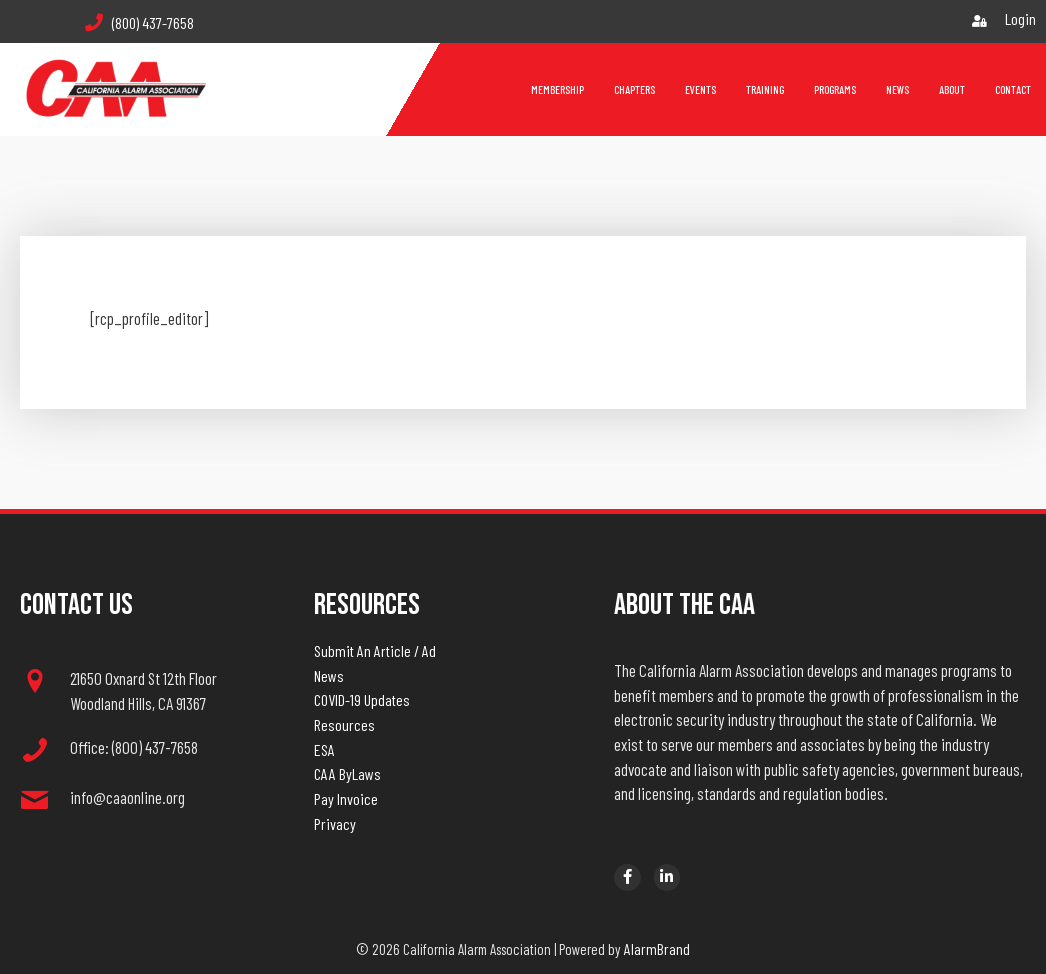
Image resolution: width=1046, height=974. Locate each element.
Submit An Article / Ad (375, 650)
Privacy (335, 823)
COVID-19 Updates (362, 699)
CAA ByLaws (347, 773)
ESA (324, 749)
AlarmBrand (657, 948)
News (329, 675)
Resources (344, 724)
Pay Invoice (346, 798)
